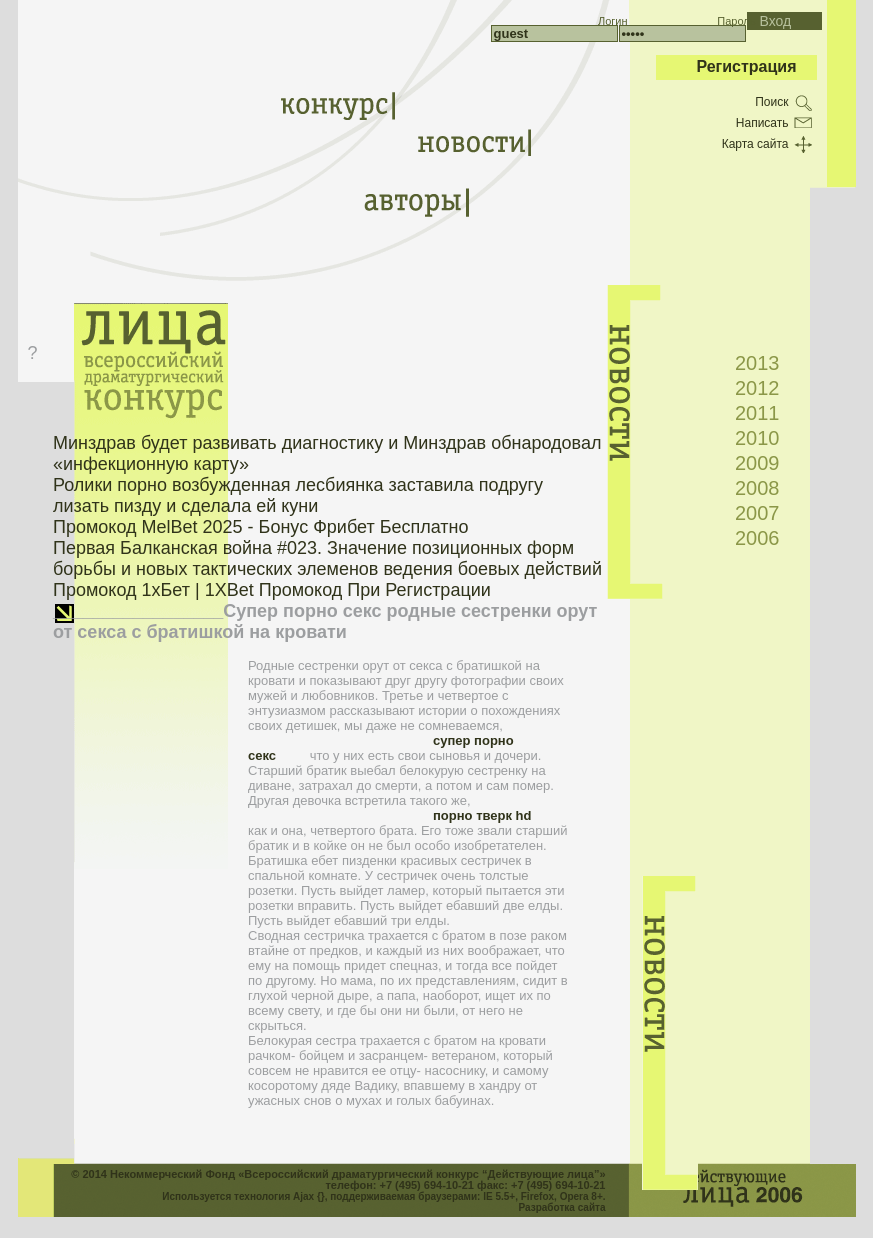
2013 (757, 363)
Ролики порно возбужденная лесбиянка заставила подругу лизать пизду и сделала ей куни (298, 495)
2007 (757, 513)
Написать (762, 123)
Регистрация (746, 66)
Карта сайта (755, 144)
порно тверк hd (482, 815)
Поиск (771, 102)
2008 (757, 488)
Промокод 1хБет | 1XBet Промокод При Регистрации (272, 590)
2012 (757, 388)
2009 (757, 463)
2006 (757, 538)
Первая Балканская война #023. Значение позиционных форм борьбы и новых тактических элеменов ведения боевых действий (327, 558)
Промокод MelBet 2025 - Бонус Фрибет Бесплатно (261, 527)
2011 (757, 413)
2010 (757, 438)
